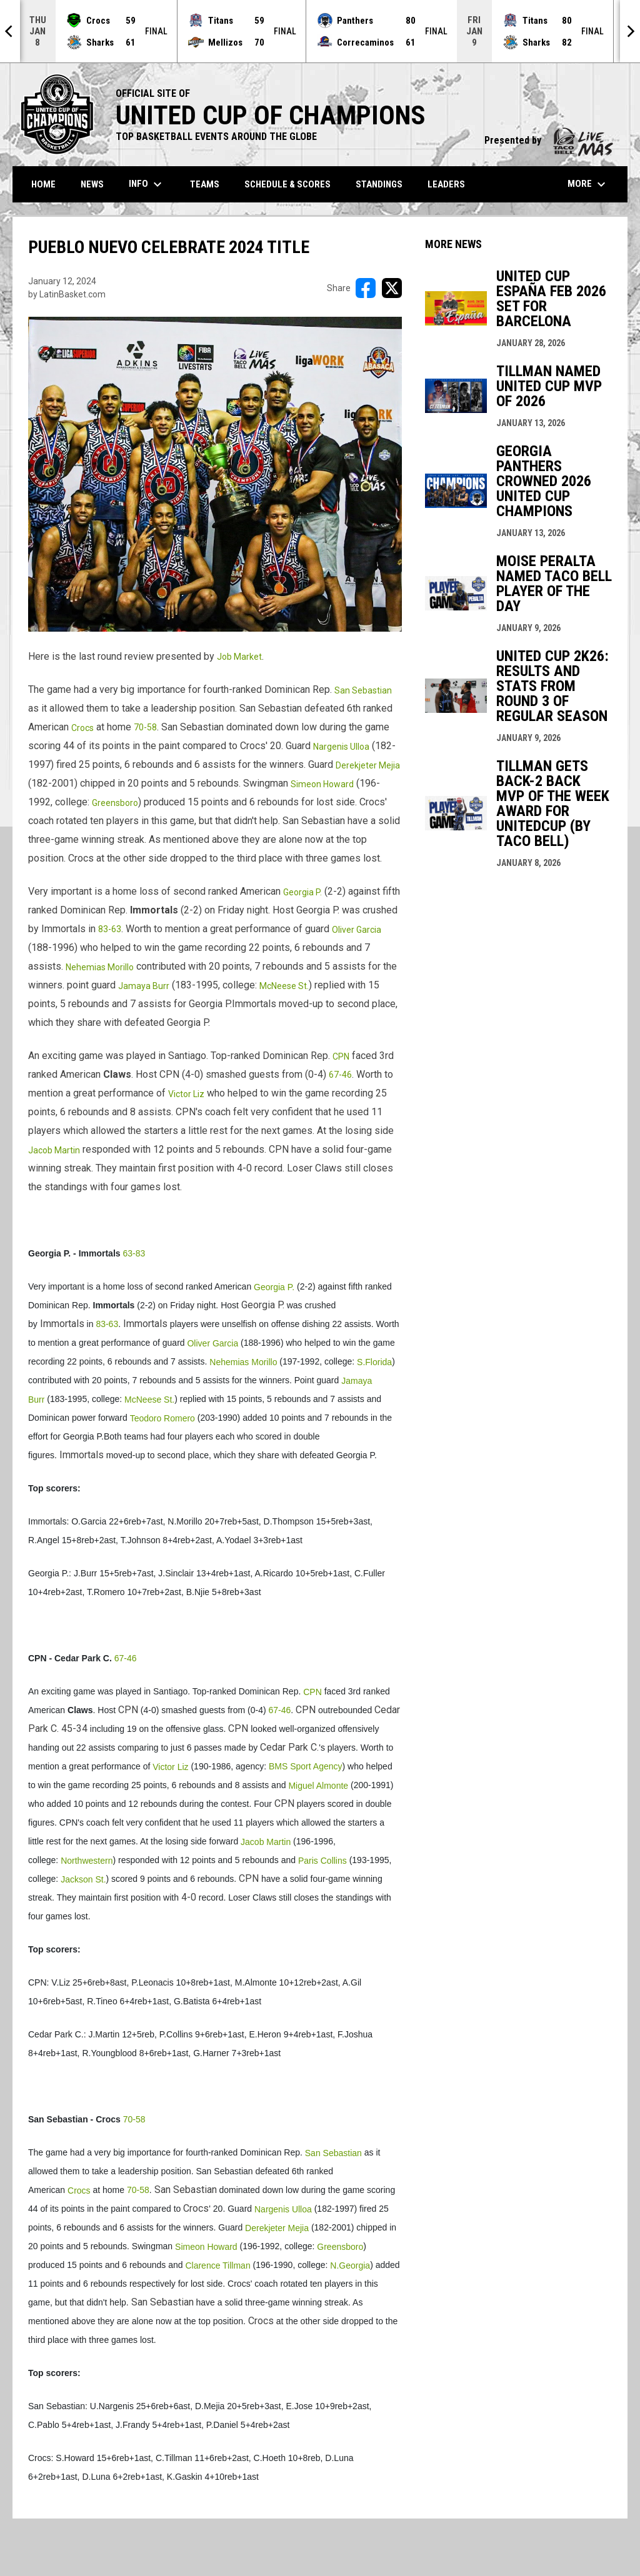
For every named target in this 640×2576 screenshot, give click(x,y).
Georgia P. (302, 892)
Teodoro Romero (162, 1418)
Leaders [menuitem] (446, 184)
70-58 (145, 727)
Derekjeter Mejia (368, 765)
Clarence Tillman (217, 2265)
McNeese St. (284, 986)
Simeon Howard (322, 784)
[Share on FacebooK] (366, 288)
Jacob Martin (54, 1150)
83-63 (109, 929)
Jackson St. (83, 1879)
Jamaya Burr (143, 986)
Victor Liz (186, 1094)
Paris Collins (322, 1861)
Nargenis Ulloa (341, 747)
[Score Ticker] (320, 31)
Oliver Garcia (356, 930)
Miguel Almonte (318, 1786)
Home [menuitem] (43, 184)
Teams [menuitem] (204, 184)
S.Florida (374, 1362)
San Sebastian (363, 690)
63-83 (133, 1253)
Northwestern (86, 1861)
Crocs (82, 728)
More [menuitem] (588, 184)
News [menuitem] (92, 184)
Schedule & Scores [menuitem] (287, 184)
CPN (340, 1057)
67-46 (340, 1075)
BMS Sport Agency (305, 1766)
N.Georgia (350, 2265)
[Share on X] (392, 288)
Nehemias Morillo (100, 967)
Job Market (239, 657)
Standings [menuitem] (379, 184)
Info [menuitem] (147, 184)
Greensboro (115, 803)
